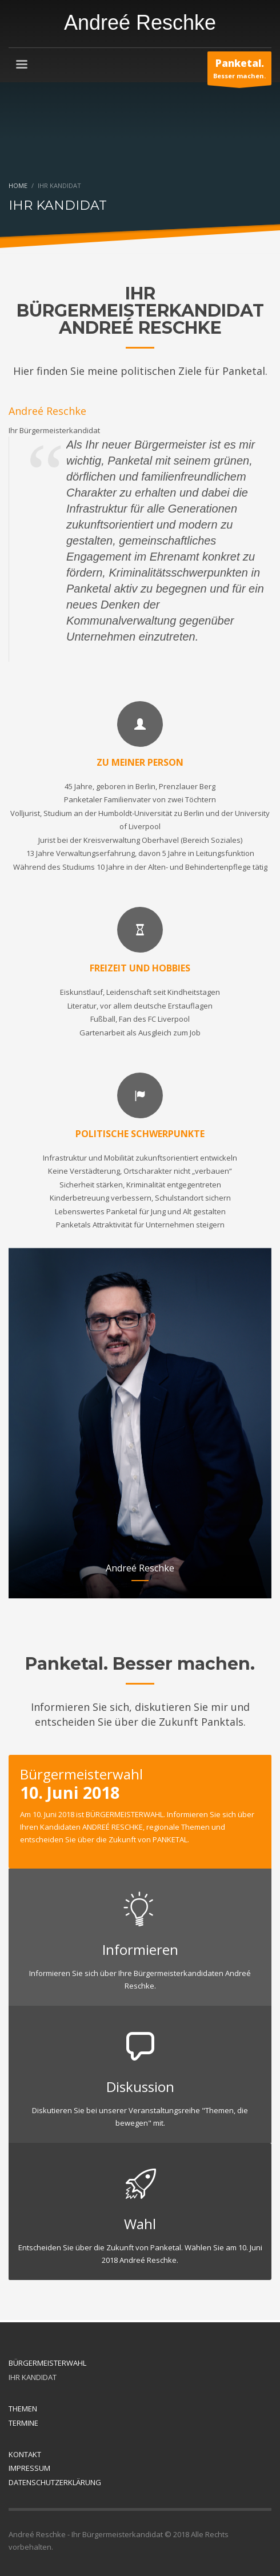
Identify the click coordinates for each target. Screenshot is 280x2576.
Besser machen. (239, 71)
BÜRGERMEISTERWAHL (47, 2363)
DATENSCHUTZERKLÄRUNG (55, 2482)
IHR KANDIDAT (33, 2377)
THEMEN (23, 2408)
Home (18, 185)
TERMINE (23, 2423)
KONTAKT (25, 2454)
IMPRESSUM (29, 2468)
